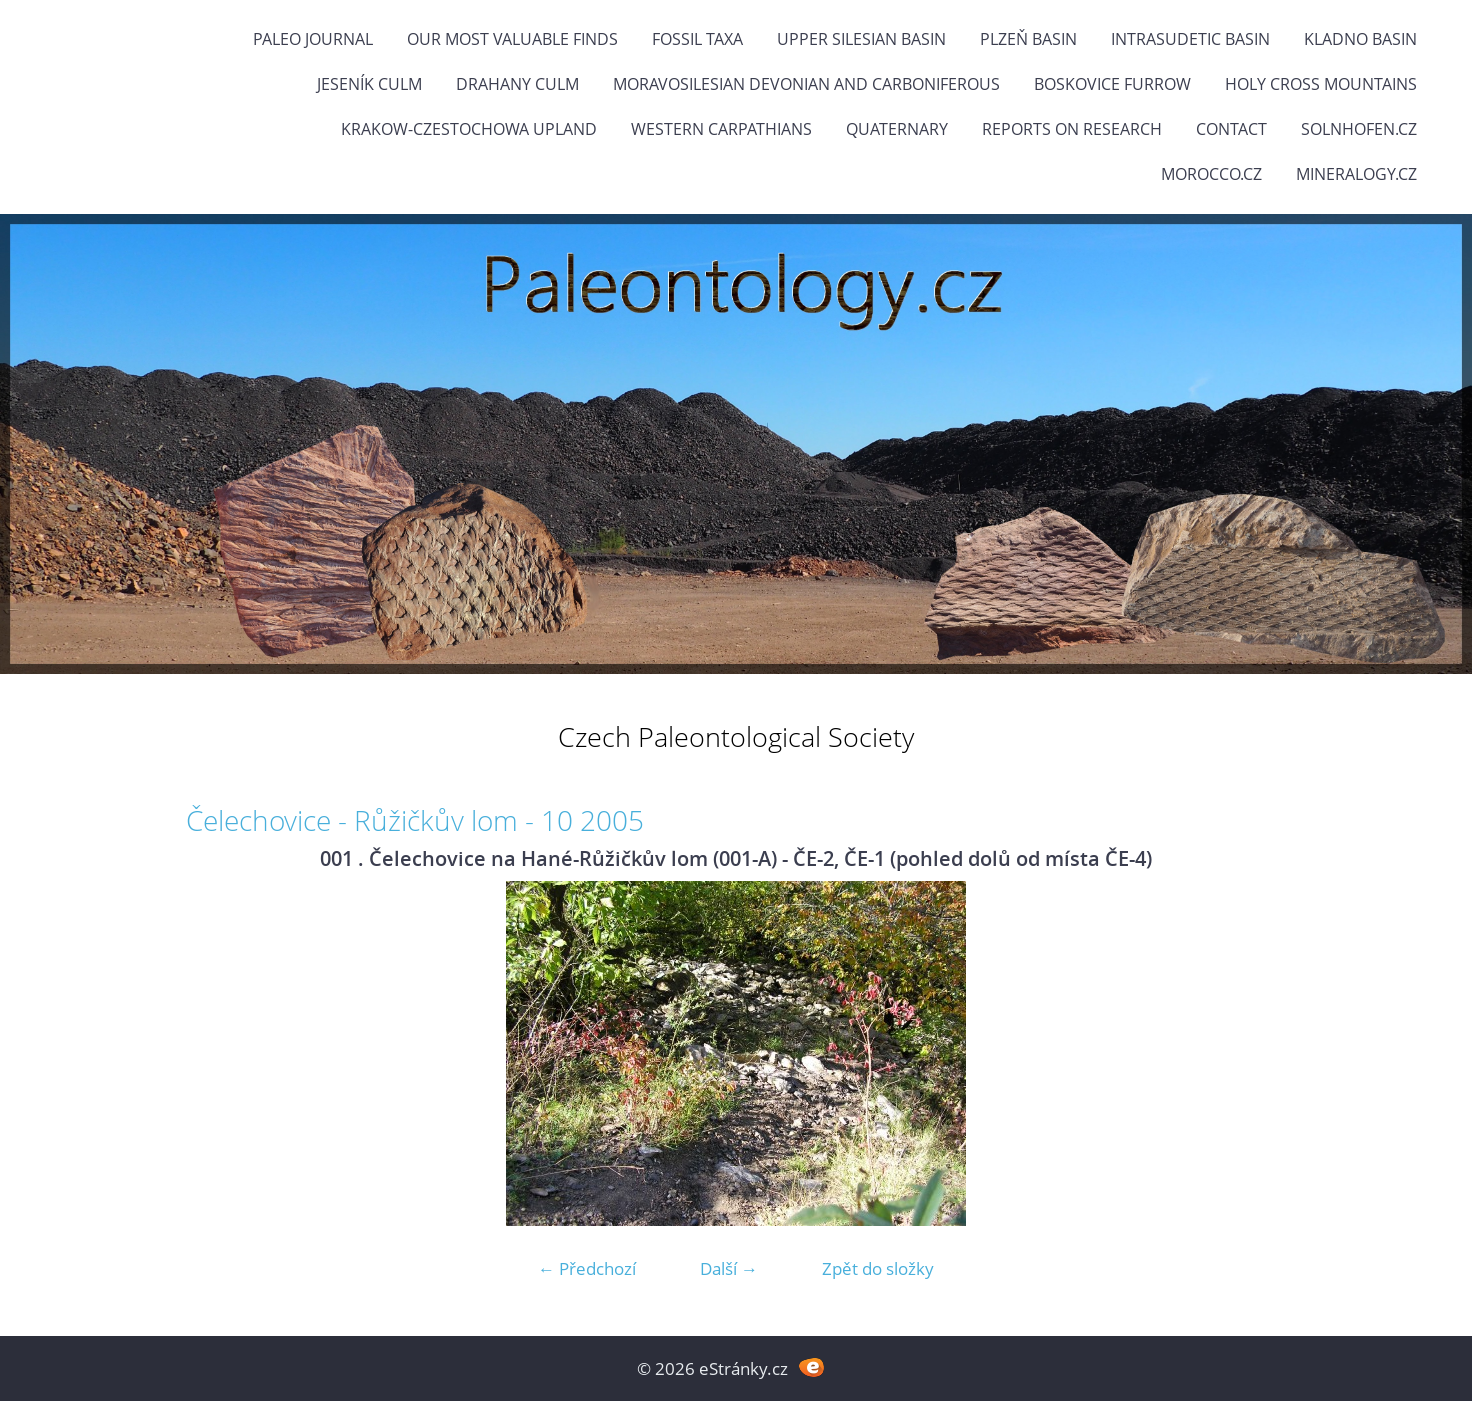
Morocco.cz (1211, 174)
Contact (1231, 129)
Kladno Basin (1360, 39)
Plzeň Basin (1028, 39)
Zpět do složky (878, 1268)
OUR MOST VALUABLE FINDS (512, 39)
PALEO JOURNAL (313, 39)
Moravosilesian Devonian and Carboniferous (806, 84)
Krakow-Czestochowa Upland (469, 129)
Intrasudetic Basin (1190, 39)
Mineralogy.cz (1356, 174)
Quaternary (897, 129)
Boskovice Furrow (1112, 84)
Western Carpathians (721, 129)
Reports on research (1072, 129)
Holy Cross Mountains (1321, 84)
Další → (729, 1268)
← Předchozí (587, 1268)
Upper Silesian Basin (861, 39)
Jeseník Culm (369, 84)
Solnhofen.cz (1359, 129)
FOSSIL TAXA (697, 39)
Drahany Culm (517, 84)
